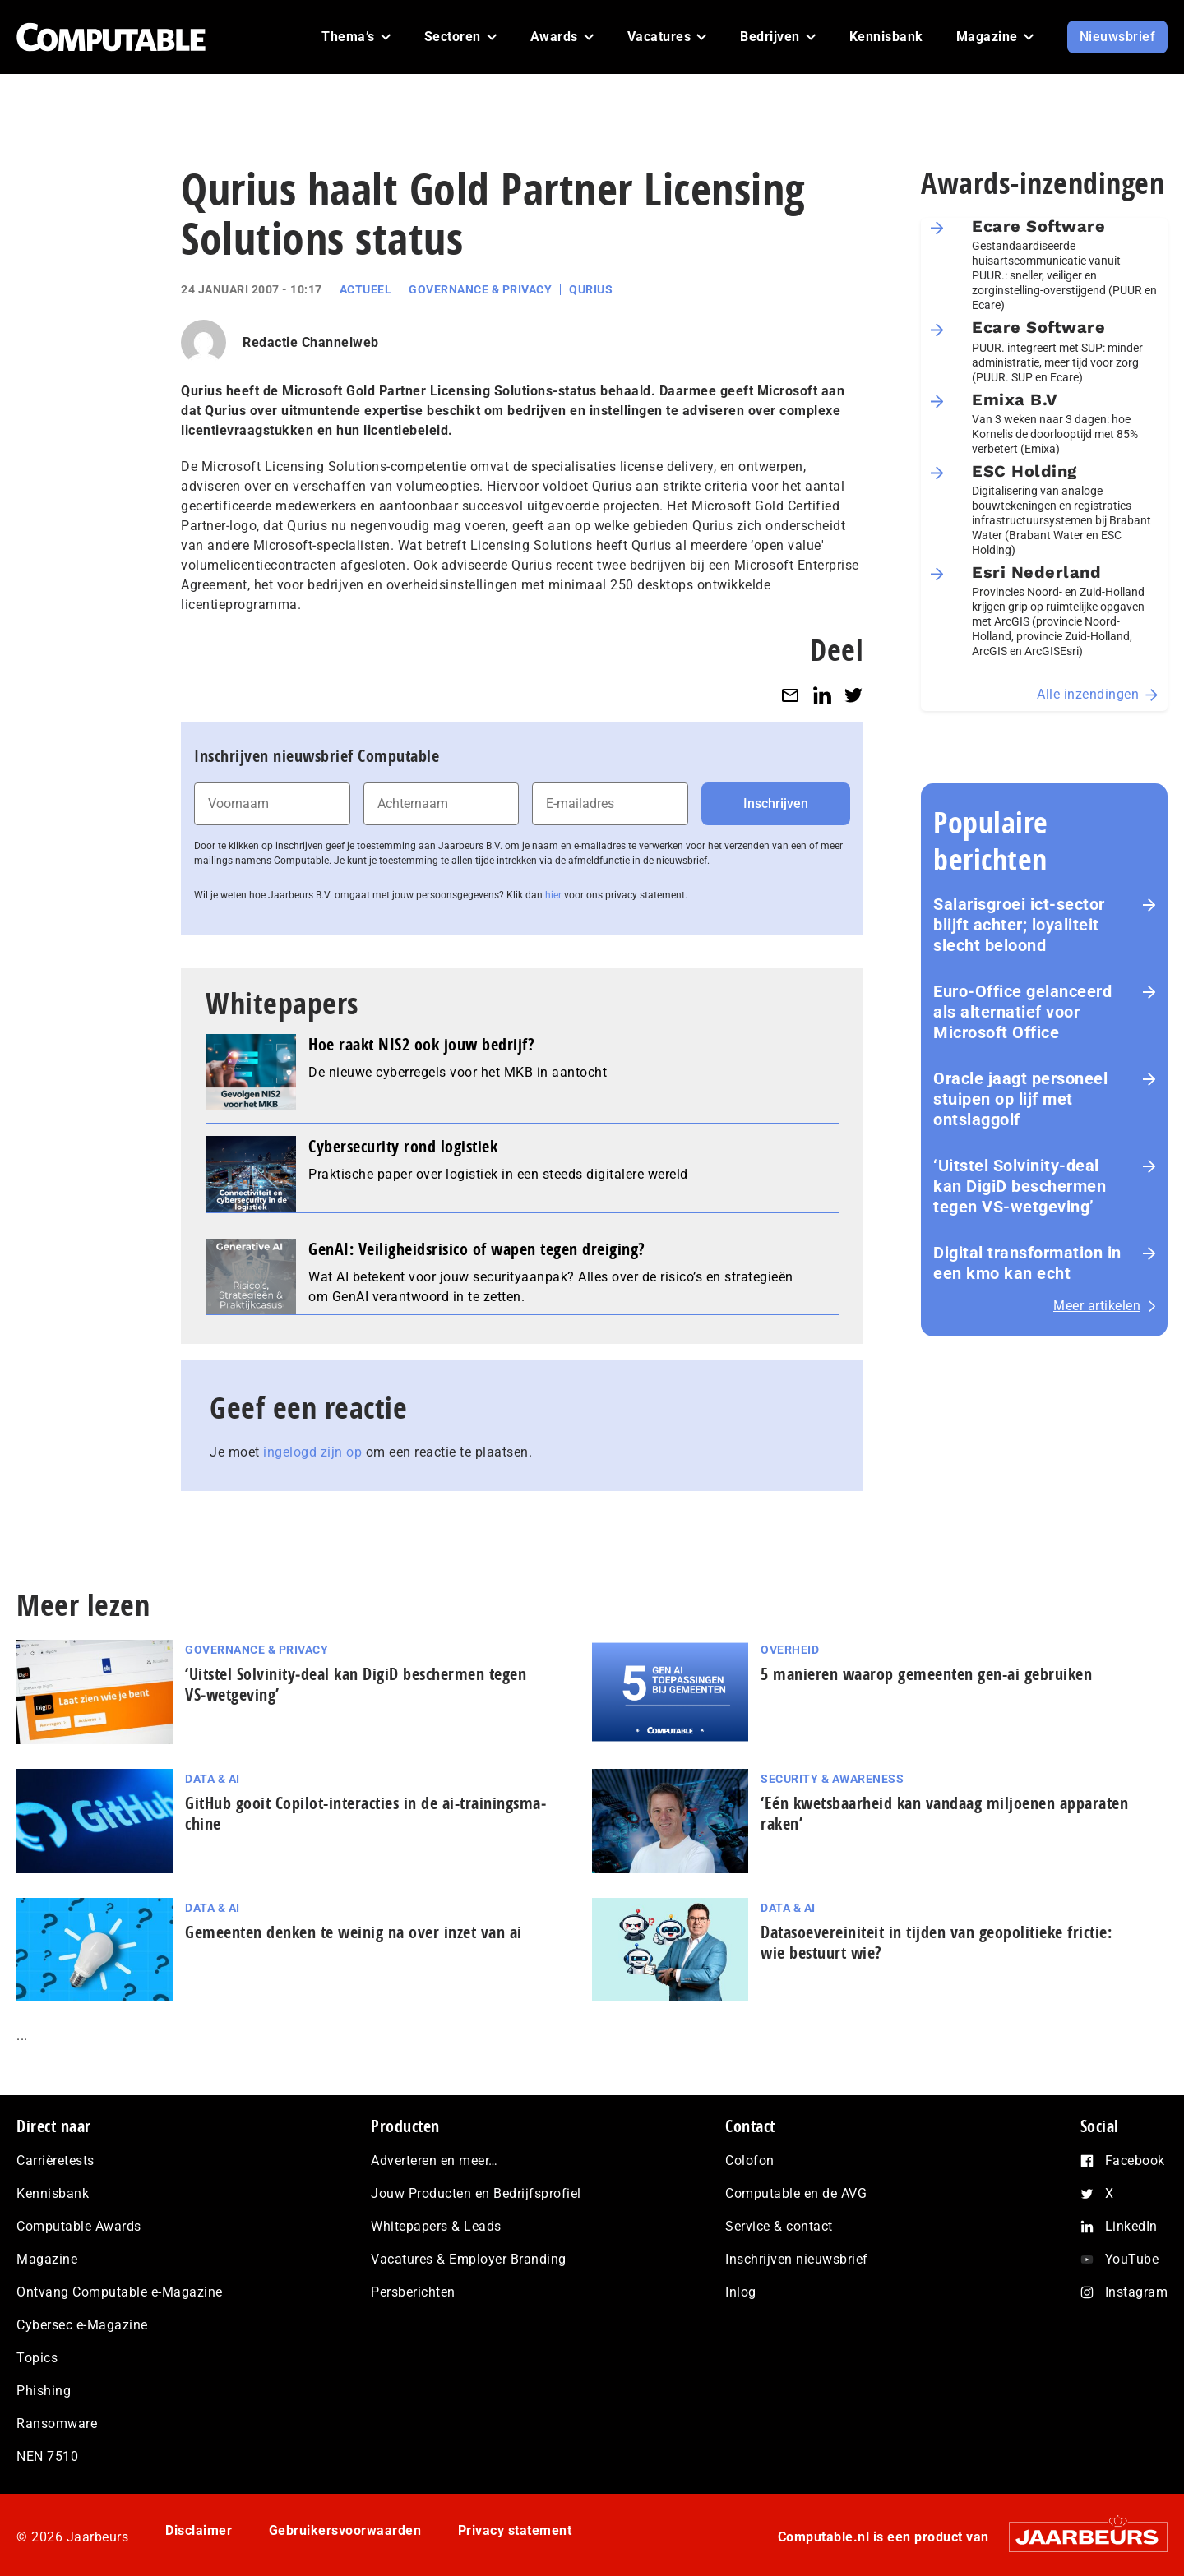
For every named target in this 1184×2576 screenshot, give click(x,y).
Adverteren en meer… (434, 2160)
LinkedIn (1131, 2226)
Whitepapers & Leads (436, 2226)
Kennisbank (52, 2193)
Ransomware (56, 2423)
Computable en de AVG (796, 2193)
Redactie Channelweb (311, 342)
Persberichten (413, 2292)
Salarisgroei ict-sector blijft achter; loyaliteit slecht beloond (1019, 924)
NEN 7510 (47, 2456)
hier (553, 895)
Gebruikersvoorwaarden (345, 2530)
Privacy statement (515, 2530)
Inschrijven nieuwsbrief (796, 2259)
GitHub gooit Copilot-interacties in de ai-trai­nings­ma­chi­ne (365, 1813)
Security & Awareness (832, 1778)
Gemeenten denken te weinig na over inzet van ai (355, 1932)
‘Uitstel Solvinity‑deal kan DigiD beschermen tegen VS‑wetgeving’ (1019, 1186)
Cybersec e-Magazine (82, 2325)
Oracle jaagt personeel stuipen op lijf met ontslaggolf (1020, 1099)
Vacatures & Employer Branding (469, 2259)
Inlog (740, 2292)
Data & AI (212, 1778)
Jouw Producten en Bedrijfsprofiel (476, 2193)
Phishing (43, 2390)
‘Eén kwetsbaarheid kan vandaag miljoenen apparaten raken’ (944, 1813)
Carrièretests (55, 2160)
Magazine (46, 2259)
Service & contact (779, 2226)
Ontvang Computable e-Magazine (119, 2292)
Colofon (750, 2160)
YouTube (1132, 2259)
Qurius (591, 289)
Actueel (366, 289)
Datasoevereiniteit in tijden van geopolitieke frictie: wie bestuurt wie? (936, 1942)
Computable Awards (78, 2226)
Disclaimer (198, 2530)
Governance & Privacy (480, 289)
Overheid (790, 1649)
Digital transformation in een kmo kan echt (1027, 1263)
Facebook (1135, 2160)
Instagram (1136, 2292)
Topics (37, 2358)
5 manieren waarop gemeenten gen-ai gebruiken (926, 1674)
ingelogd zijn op (312, 1452)
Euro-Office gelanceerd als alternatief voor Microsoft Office (1022, 1011)
